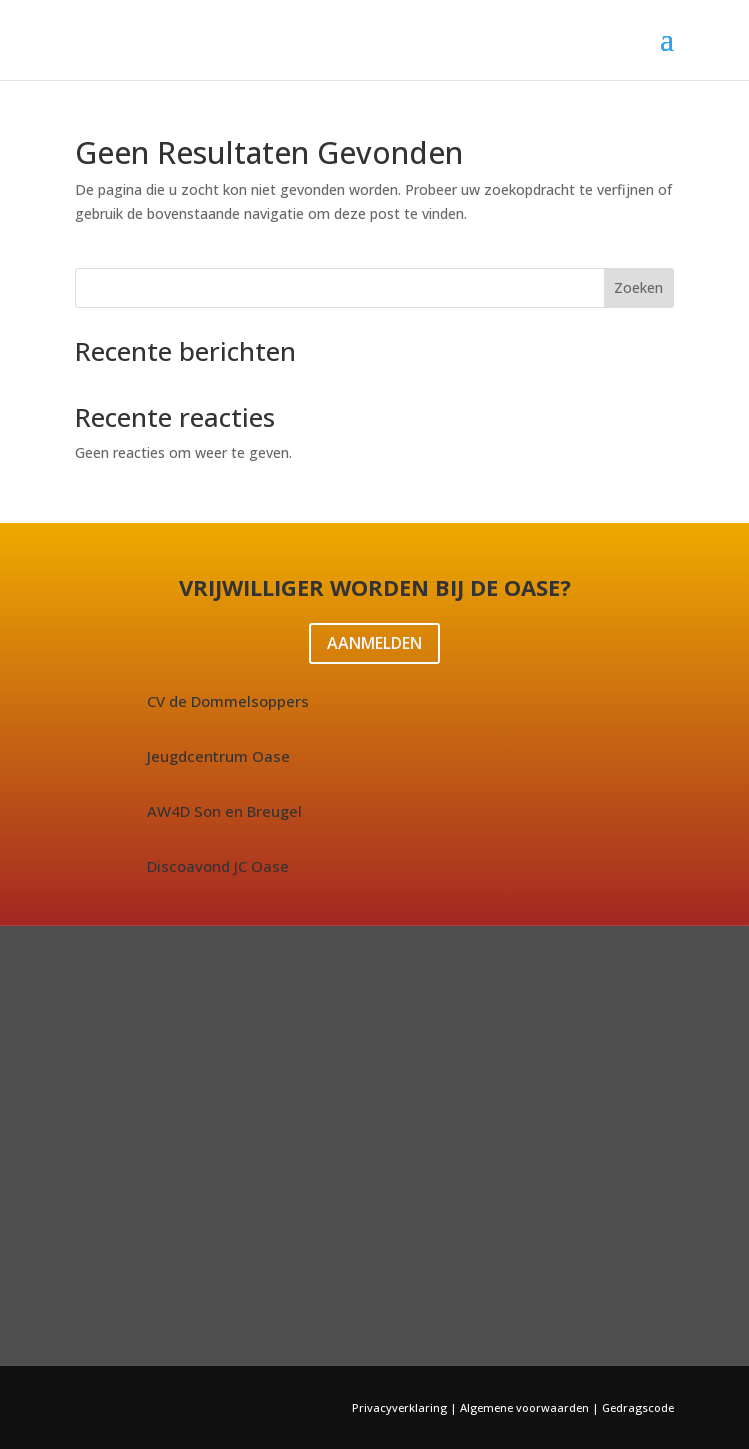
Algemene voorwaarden (524, 1407)
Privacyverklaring (401, 1407)
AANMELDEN (374, 643)
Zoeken (638, 287)
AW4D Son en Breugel (224, 811)
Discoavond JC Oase (218, 866)
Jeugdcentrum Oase (218, 756)
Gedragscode (638, 1407)
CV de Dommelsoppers (228, 701)
